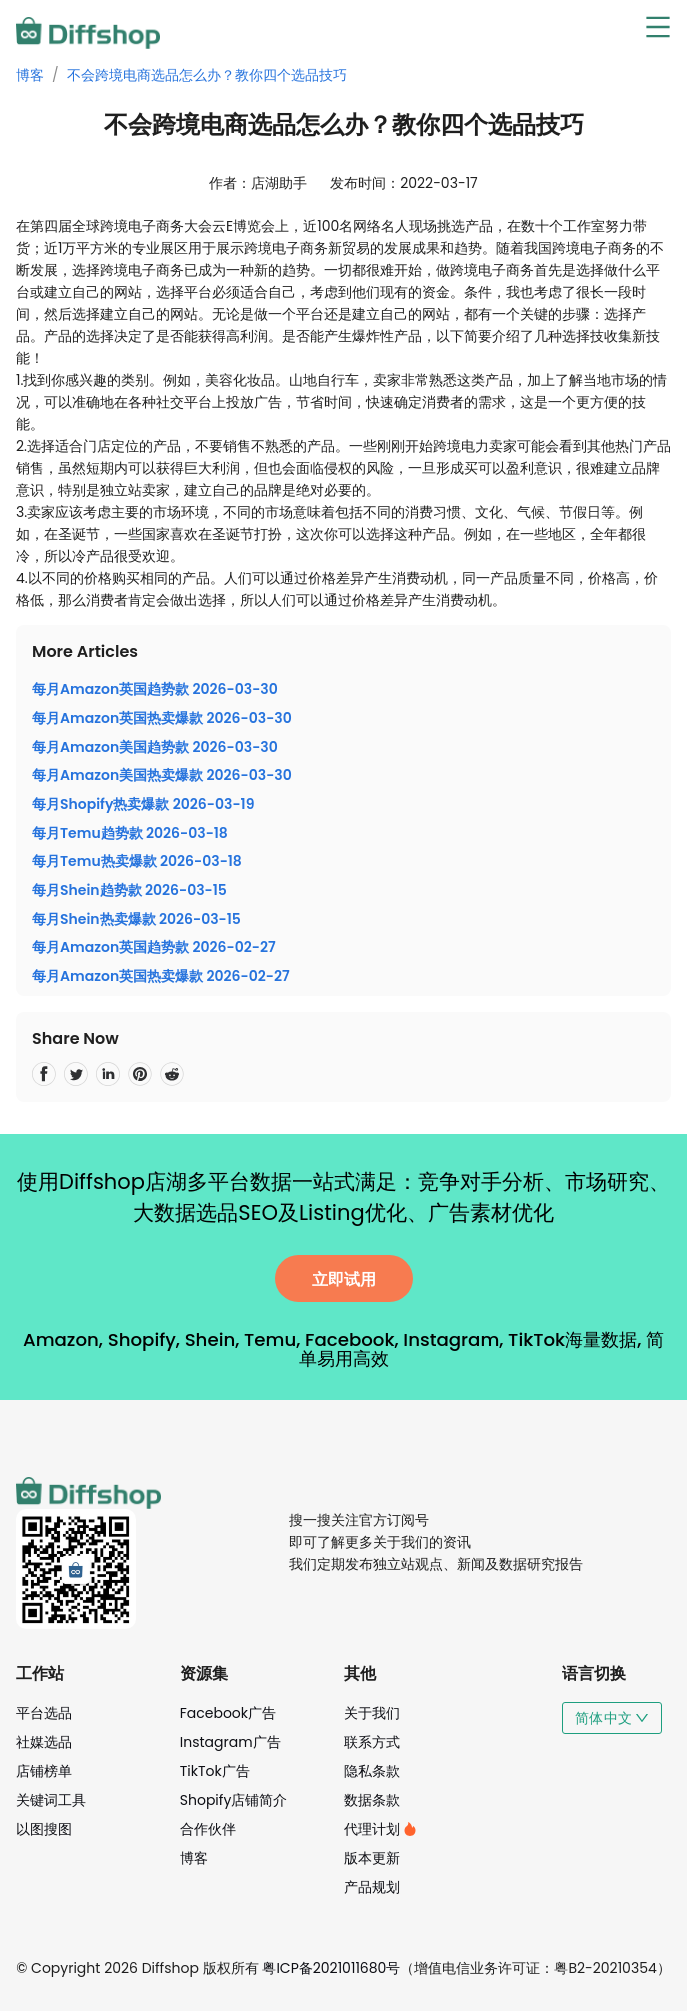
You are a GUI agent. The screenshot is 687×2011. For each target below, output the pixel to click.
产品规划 (372, 1887)
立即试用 (344, 1279)
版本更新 (372, 1858)
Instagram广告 (230, 1742)
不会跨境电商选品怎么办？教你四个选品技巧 (207, 75)
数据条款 (372, 1800)
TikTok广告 (215, 1771)
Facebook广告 (228, 1713)
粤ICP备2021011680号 (331, 1968)
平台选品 (44, 1713)
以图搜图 (44, 1829)
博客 (30, 75)
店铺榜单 (44, 1771)
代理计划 (381, 1829)
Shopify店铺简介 (234, 1800)
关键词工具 (51, 1800)
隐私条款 (372, 1771)
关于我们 (372, 1713)
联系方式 (372, 1742)
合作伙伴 (208, 1829)
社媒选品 (44, 1742)
